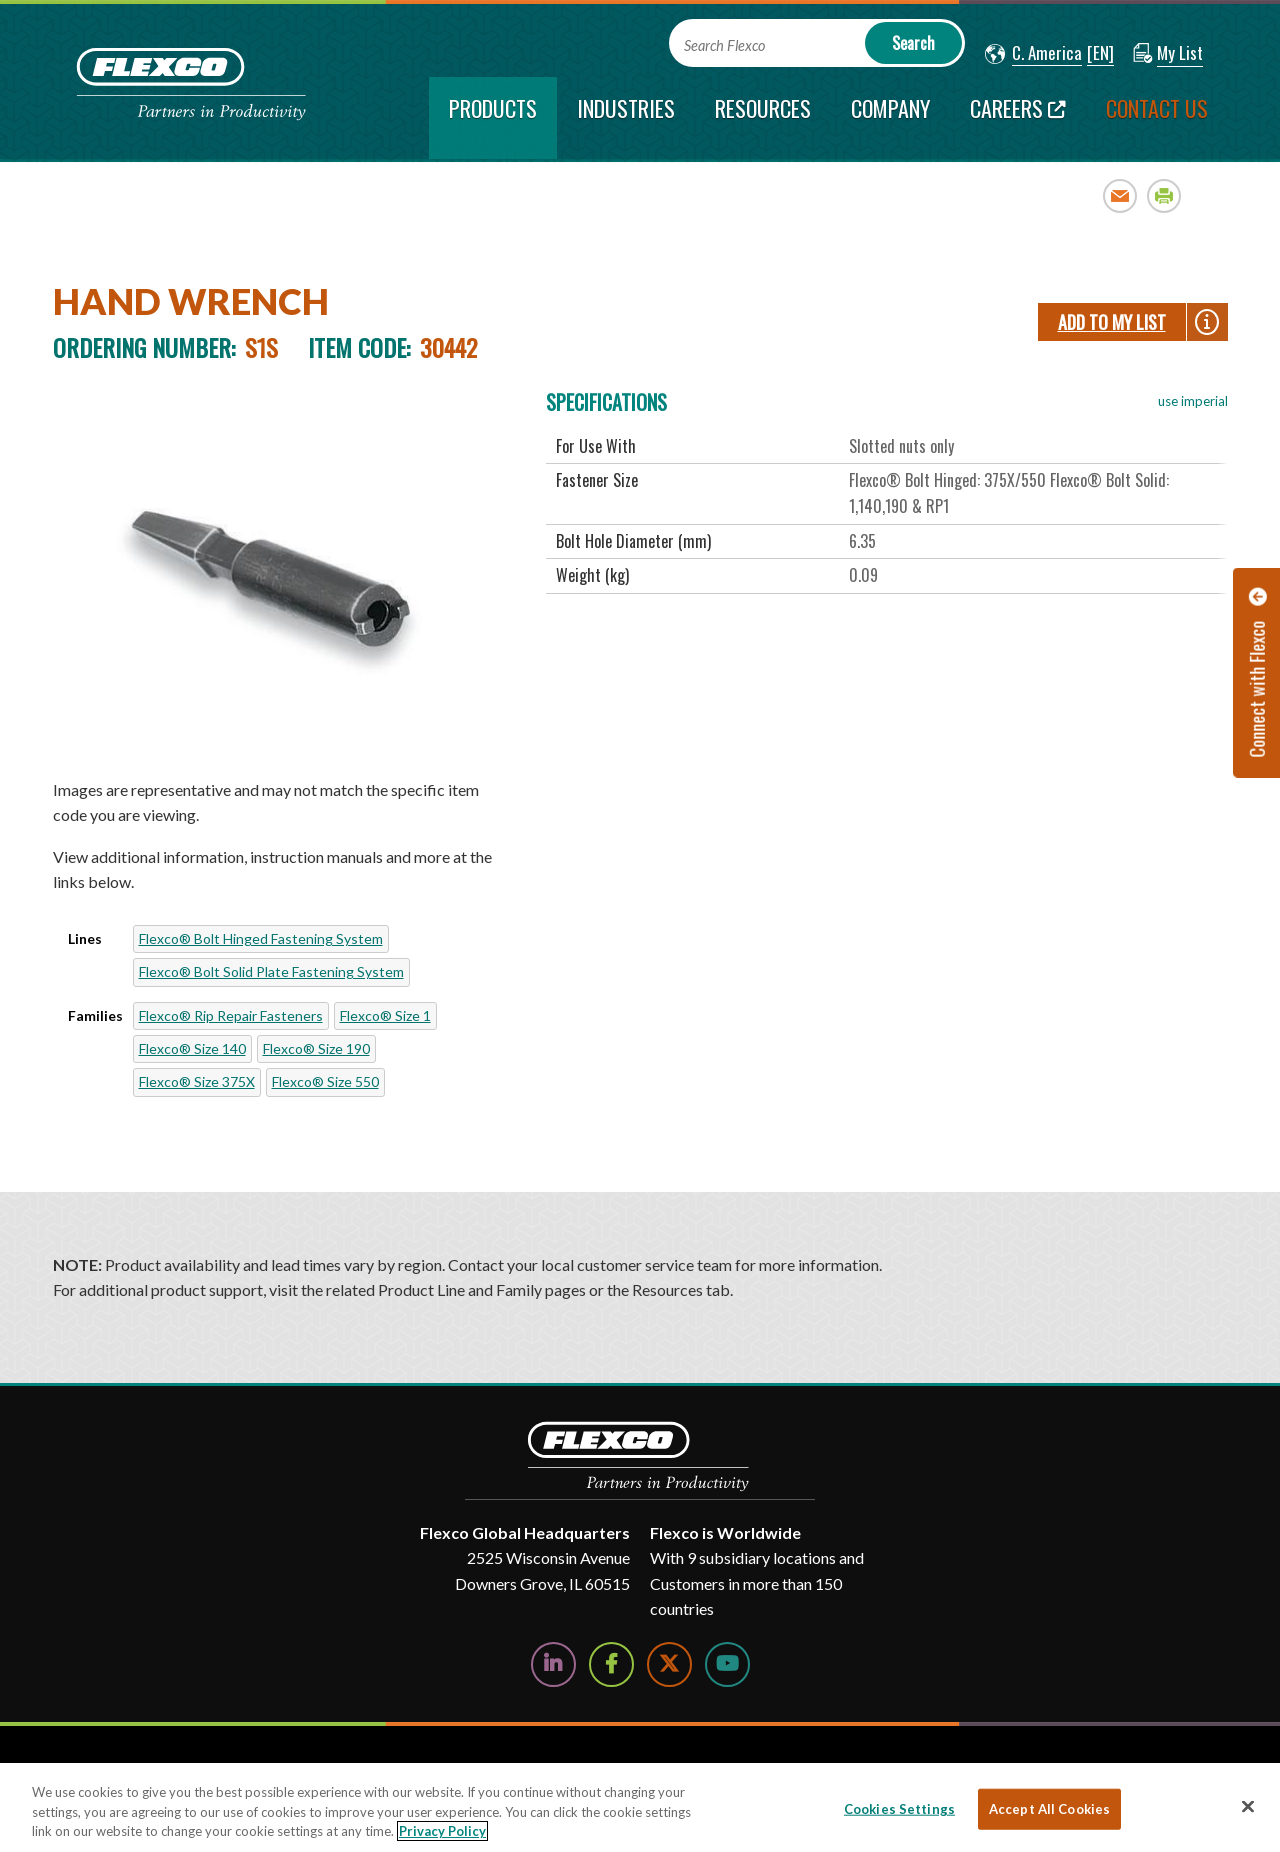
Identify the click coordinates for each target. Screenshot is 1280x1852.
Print (1164, 195)
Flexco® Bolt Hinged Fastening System (261, 938)
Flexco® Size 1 (385, 1015)
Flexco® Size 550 (325, 1081)
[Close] (1248, 1806)
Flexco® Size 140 (192, 1048)
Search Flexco (724, 45)
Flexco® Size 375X (197, 1081)
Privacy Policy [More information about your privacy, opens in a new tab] (442, 1831)
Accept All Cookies (1049, 1808)
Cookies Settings (899, 1808)
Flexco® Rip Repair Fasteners (231, 1015)
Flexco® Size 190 (316, 1048)
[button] (1033, 54)
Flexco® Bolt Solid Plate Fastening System (271, 971)
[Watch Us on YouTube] (727, 1664)
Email (1120, 195)
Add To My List (1112, 322)
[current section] (493, 118)
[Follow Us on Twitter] (669, 1664)
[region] (640, 1807)
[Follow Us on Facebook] (611, 1664)
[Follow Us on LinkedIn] (553, 1664)
